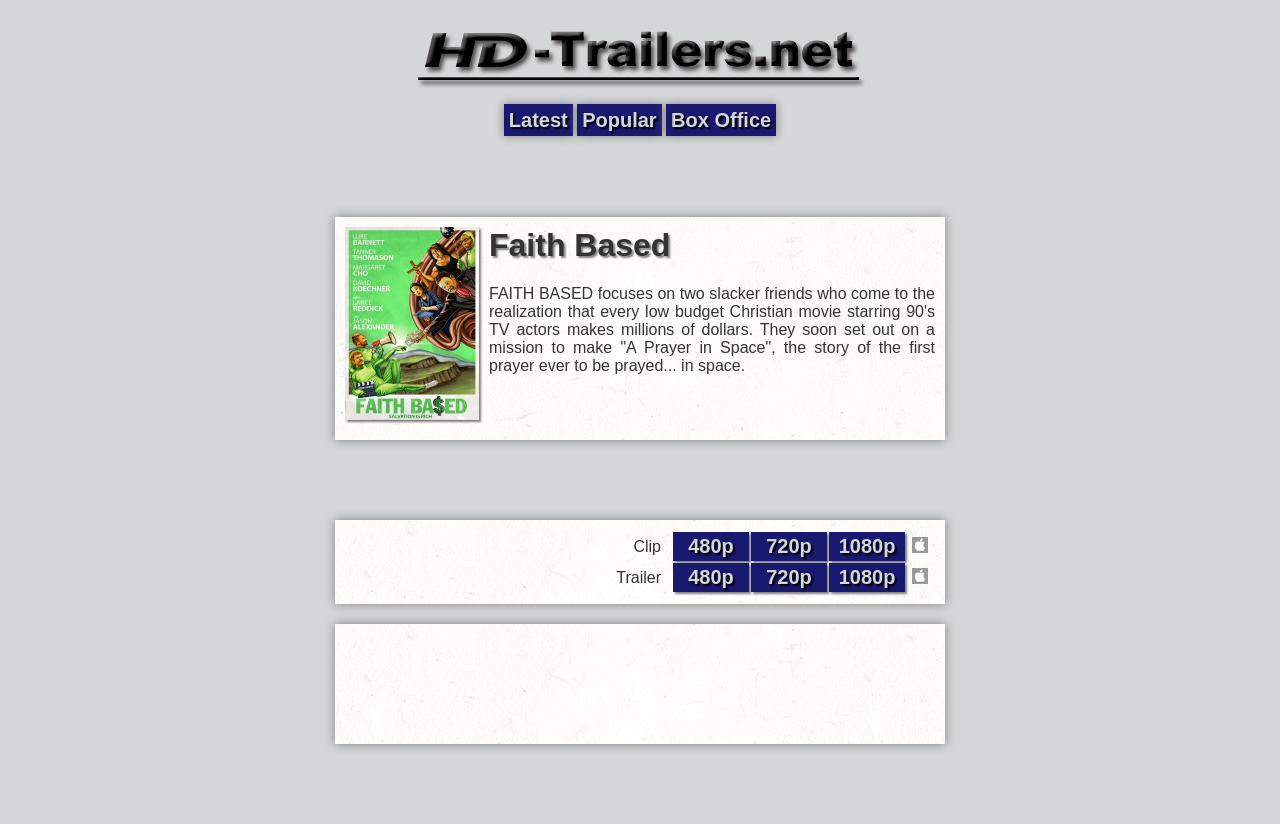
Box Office (721, 120)
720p (789, 546)
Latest (538, 120)
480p (711, 546)
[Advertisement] (640, 177)
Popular (619, 120)
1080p (867, 546)
